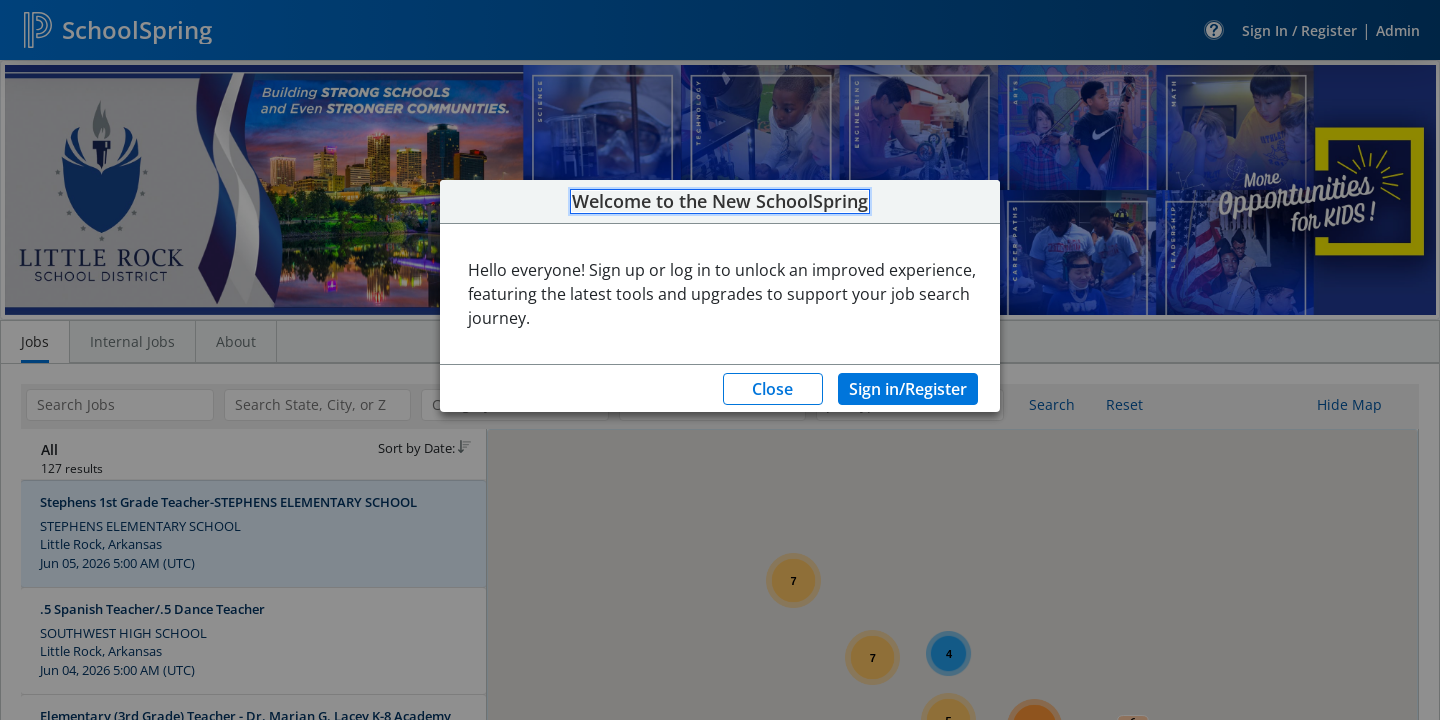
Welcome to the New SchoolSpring (720, 202)
